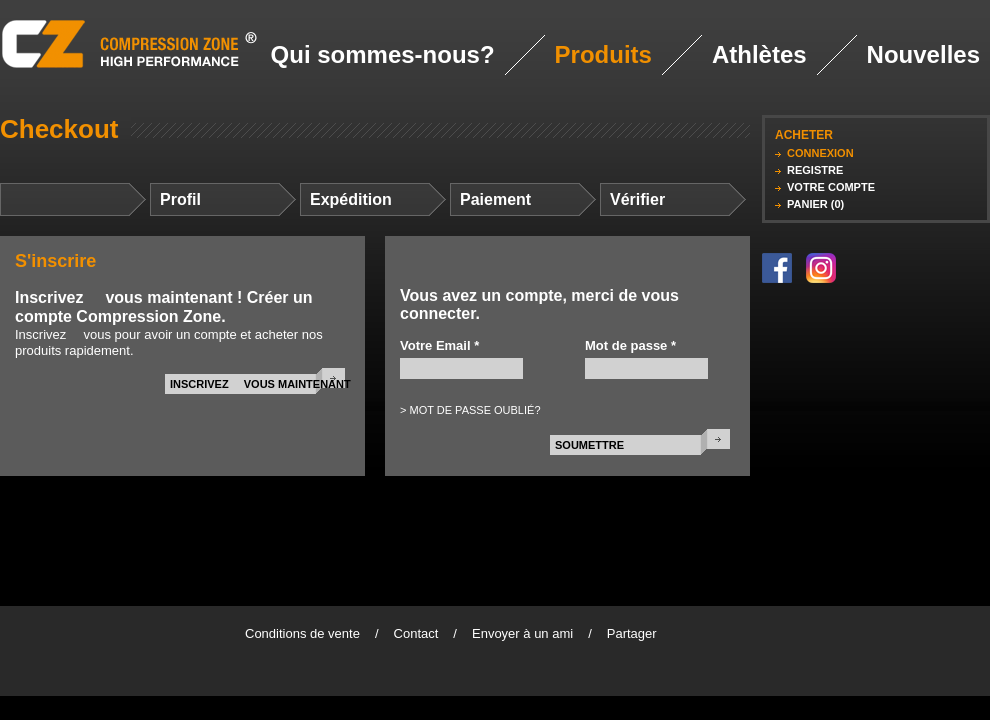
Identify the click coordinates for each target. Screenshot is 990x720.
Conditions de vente (302, 633)
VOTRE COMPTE (831, 187)
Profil (180, 199)
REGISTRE (815, 170)
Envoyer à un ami (522, 633)
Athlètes (759, 54)
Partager (632, 633)
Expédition (351, 199)
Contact (416, 633)
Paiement (495, 199)
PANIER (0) (815, 204)
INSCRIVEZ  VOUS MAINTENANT (260, 384)
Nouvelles (923, 54)
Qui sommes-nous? (383, 54)
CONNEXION (820, 153)
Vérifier (637, 199)
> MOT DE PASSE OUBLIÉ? (470, 410)
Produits (603, 54)
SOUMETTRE (589, 445)
